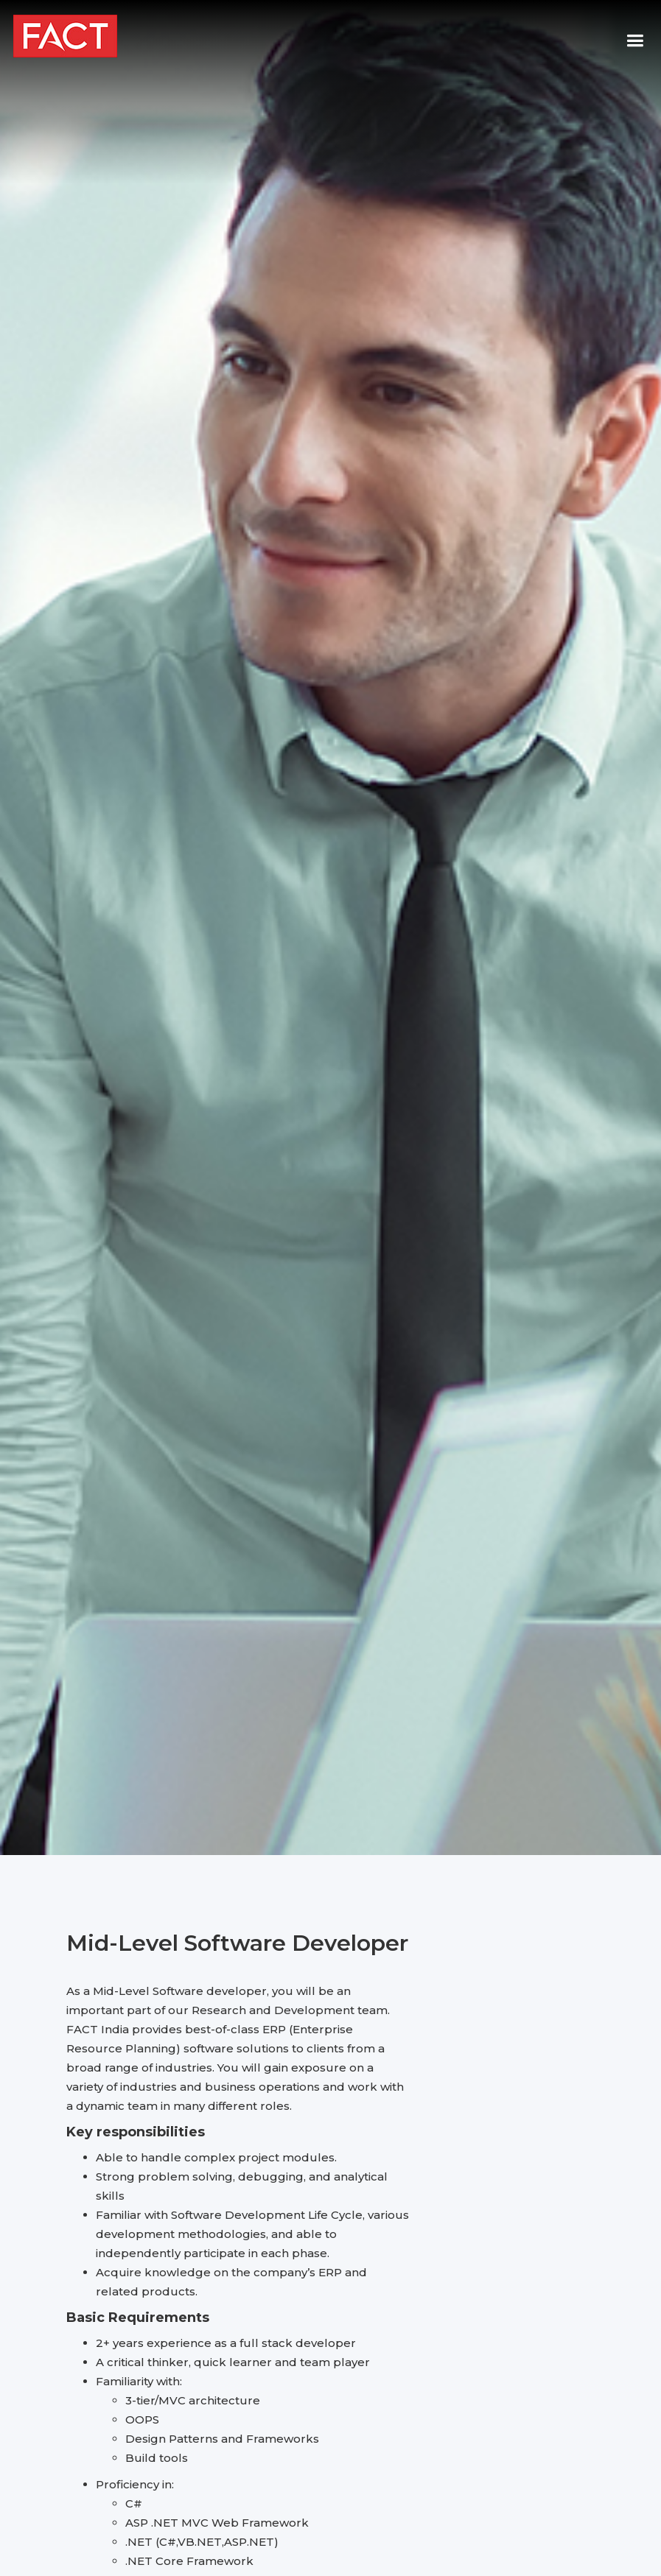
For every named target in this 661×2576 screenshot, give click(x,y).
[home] (65, 36)
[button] (628, 41)
